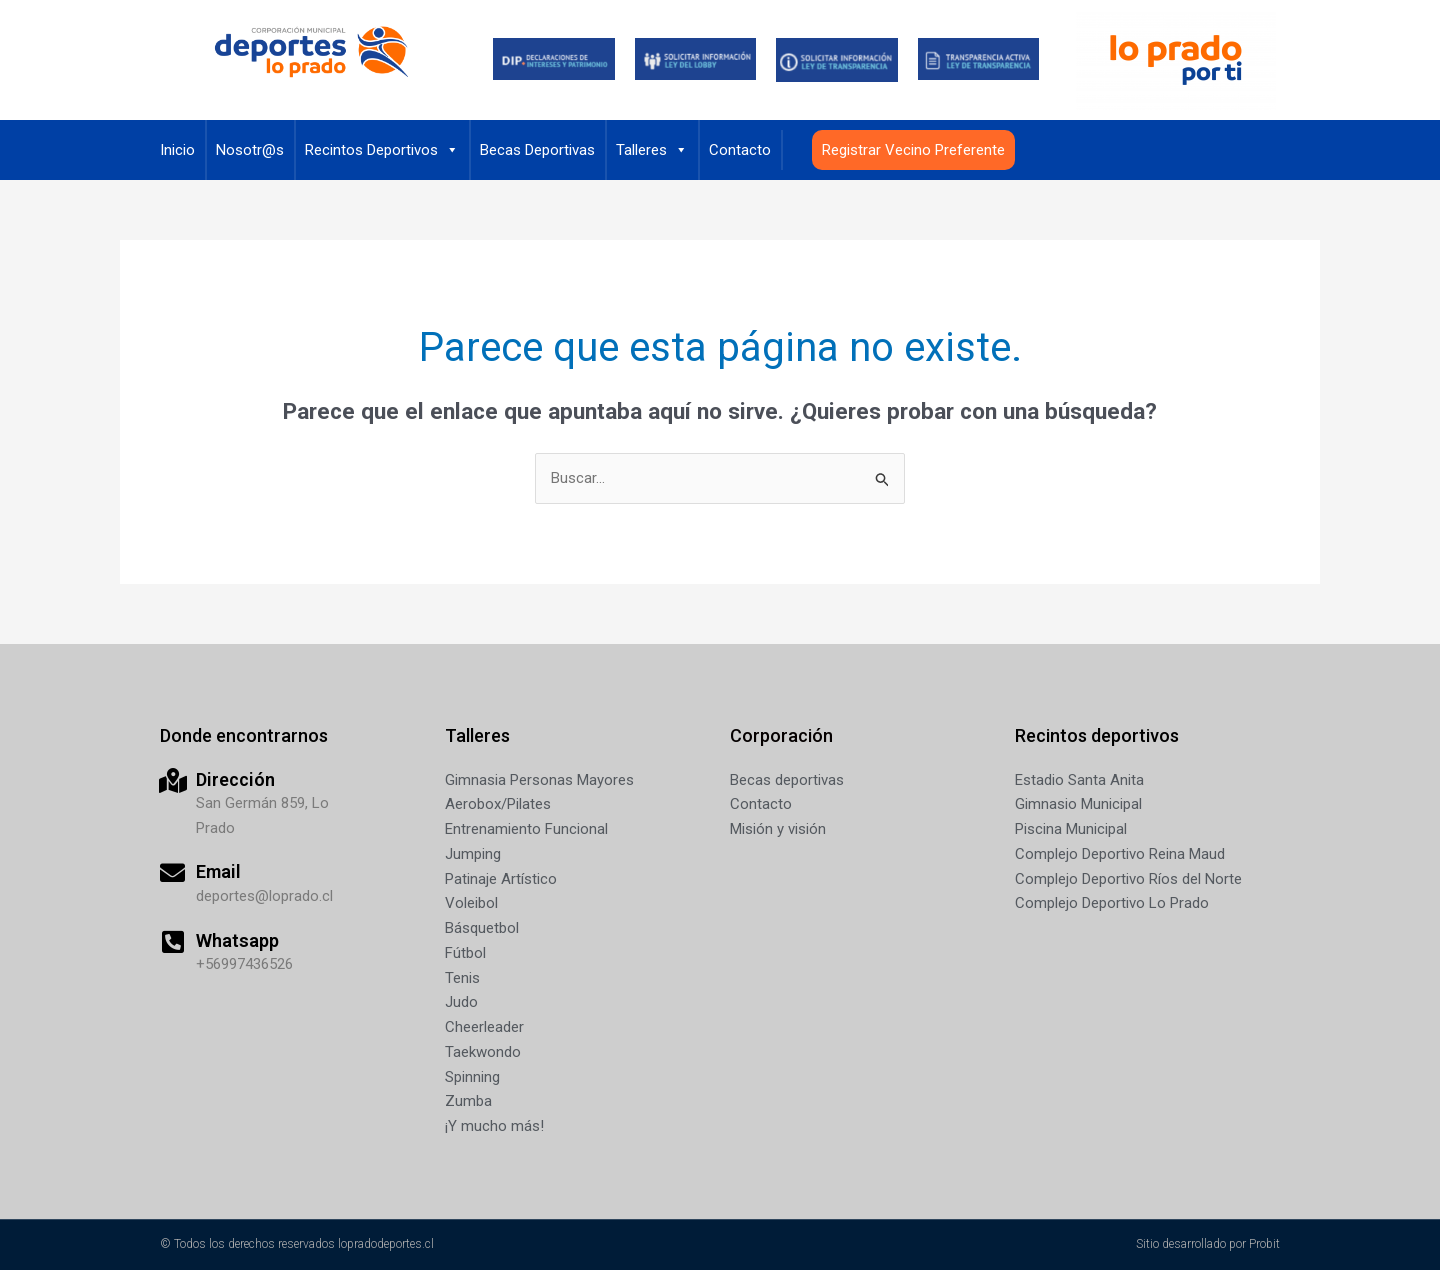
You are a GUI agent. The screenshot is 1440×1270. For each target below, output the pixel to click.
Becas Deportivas (537, 150)
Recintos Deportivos (382, 150)
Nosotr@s (250, 150)
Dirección (235, 779)
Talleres (652, 150)
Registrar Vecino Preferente (913, 150)
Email (218, 871)
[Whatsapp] (172, 941)
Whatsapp (237, 940)
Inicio (177, 150)
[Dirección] (172, 780)
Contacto (740, 150)
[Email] (172, 872)
